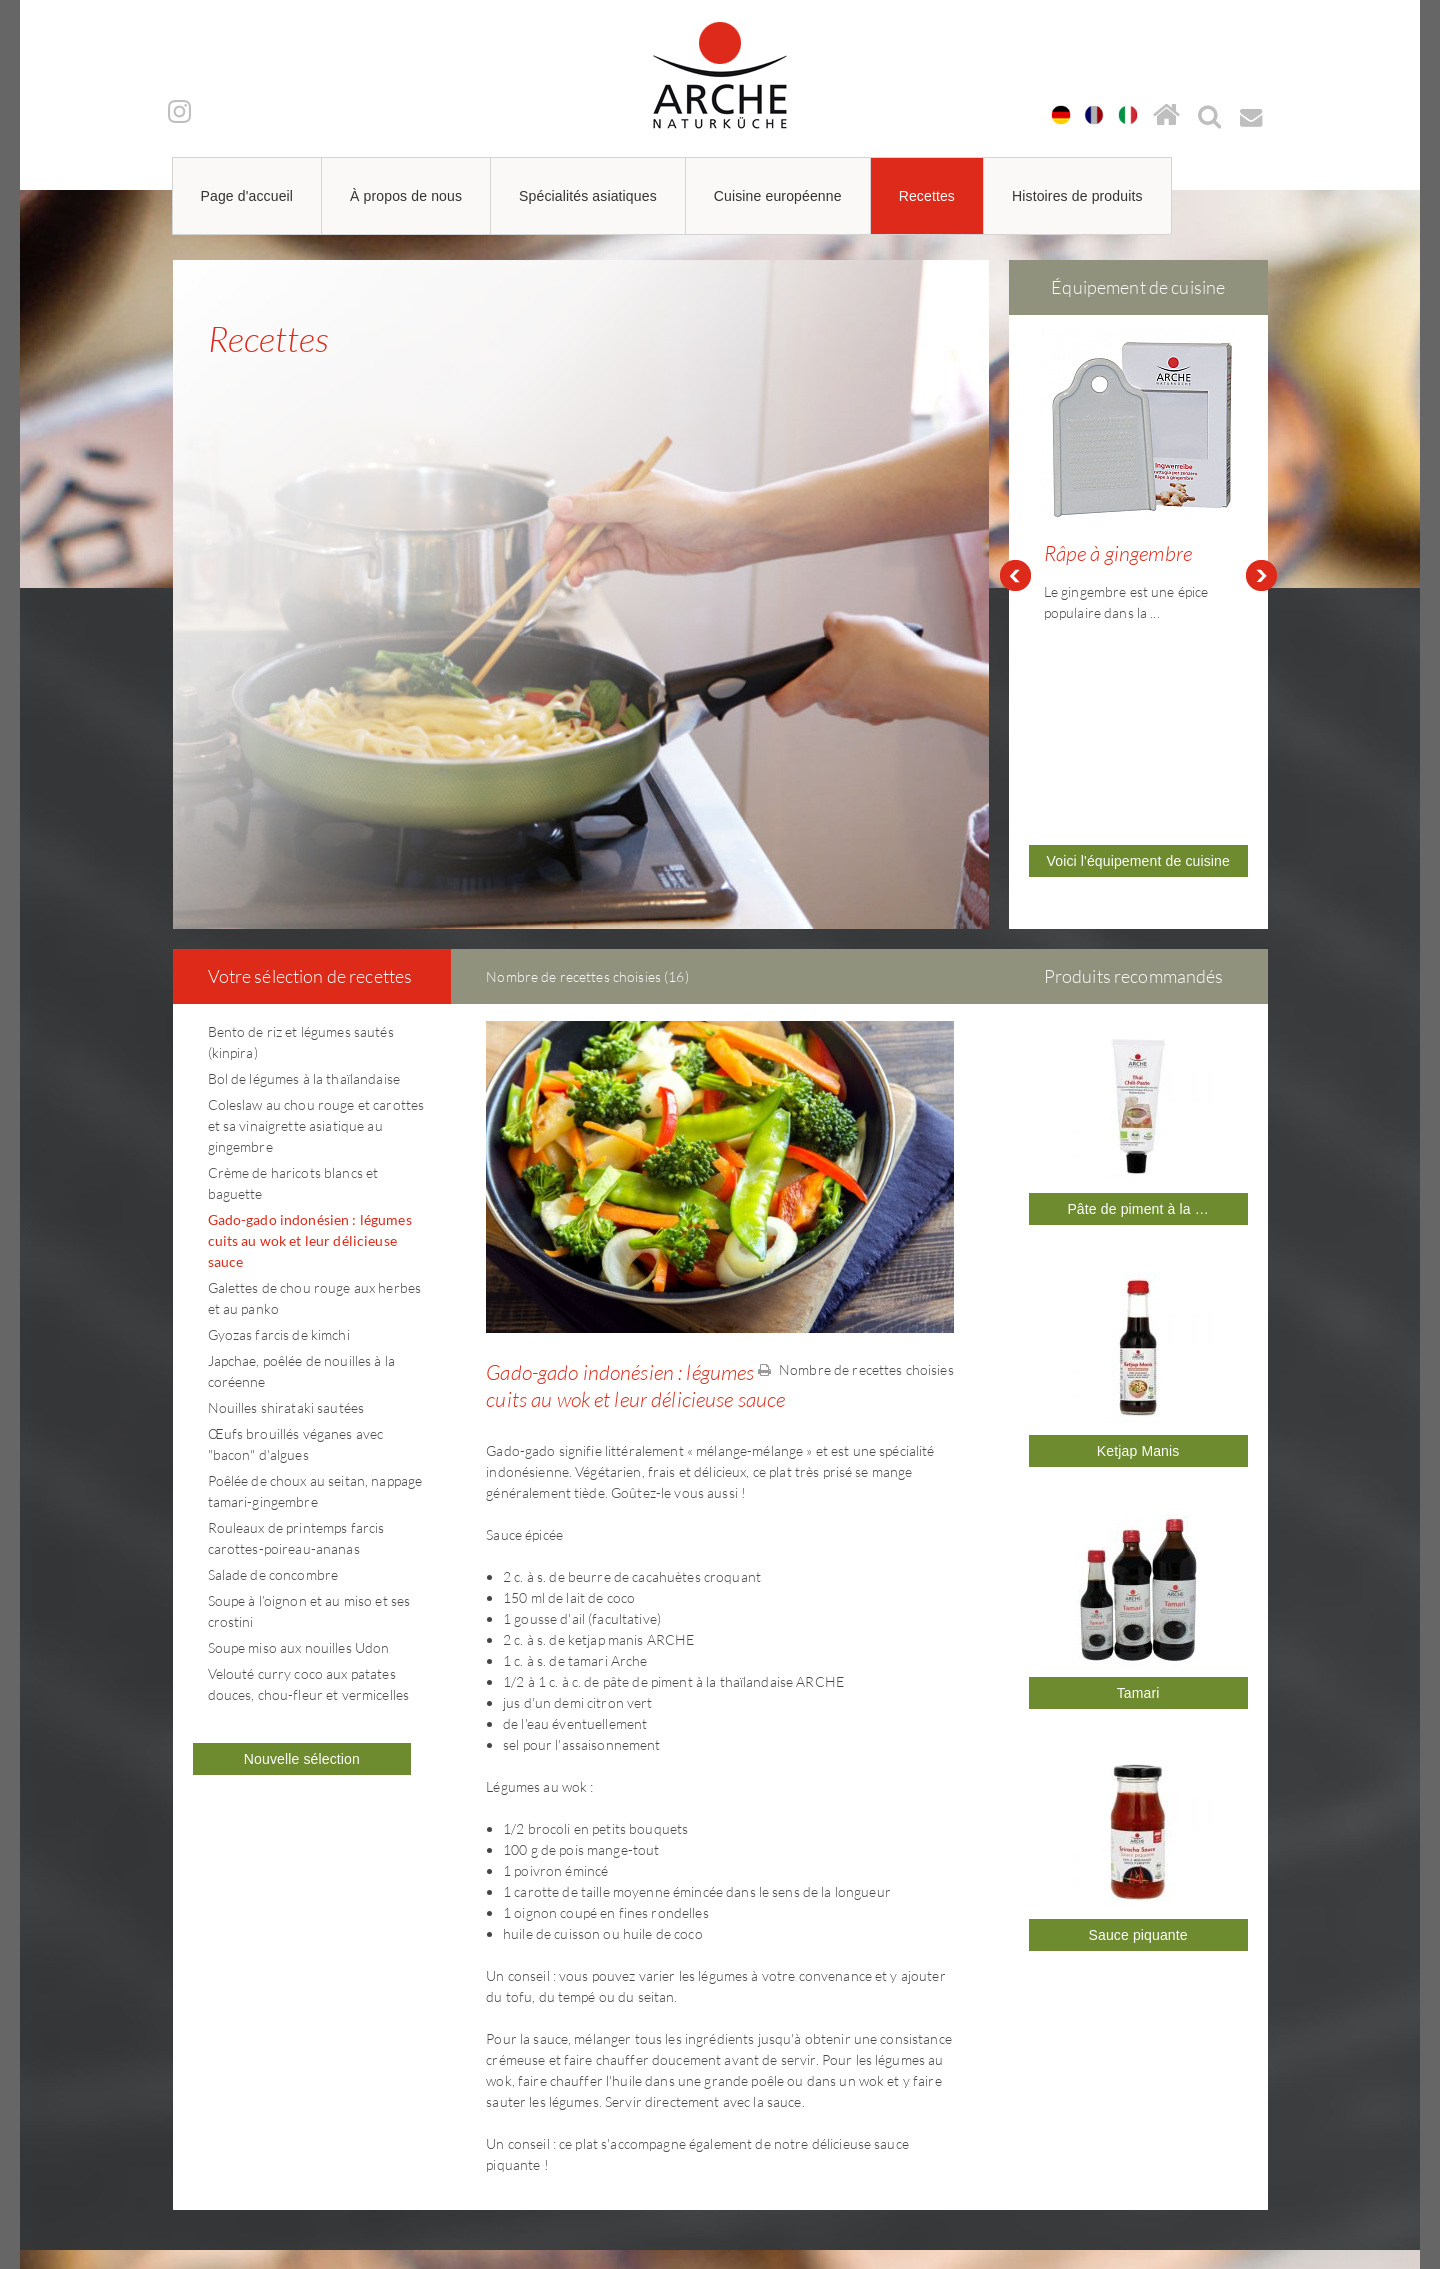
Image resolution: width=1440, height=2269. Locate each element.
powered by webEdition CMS (1379, 2262)
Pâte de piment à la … (1137, 980)
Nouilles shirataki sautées (286, 1178)
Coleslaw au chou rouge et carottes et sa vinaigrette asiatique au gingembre (316, 896)
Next (1262, 461)
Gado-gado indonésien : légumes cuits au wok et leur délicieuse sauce (310, 1011)
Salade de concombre (273, 1345)
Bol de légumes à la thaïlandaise (304, 849)
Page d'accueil (247, 196)
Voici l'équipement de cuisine (1138, 659)
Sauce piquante (1137, 1706)
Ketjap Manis (1138, 1222)
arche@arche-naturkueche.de (292, 2157)
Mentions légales (1008, 2086)
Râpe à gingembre (1118, 553)
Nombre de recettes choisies (856, 1140)
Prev (1015, 461)
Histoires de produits (1077, 196)
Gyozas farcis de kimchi (279, 1105)
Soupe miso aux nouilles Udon (299, 1418)
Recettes (927, 196)
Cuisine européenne (778, 196)
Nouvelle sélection (302, 1530)
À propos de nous (406, 196)
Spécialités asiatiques (588, 196)
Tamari (1138, 1464)
